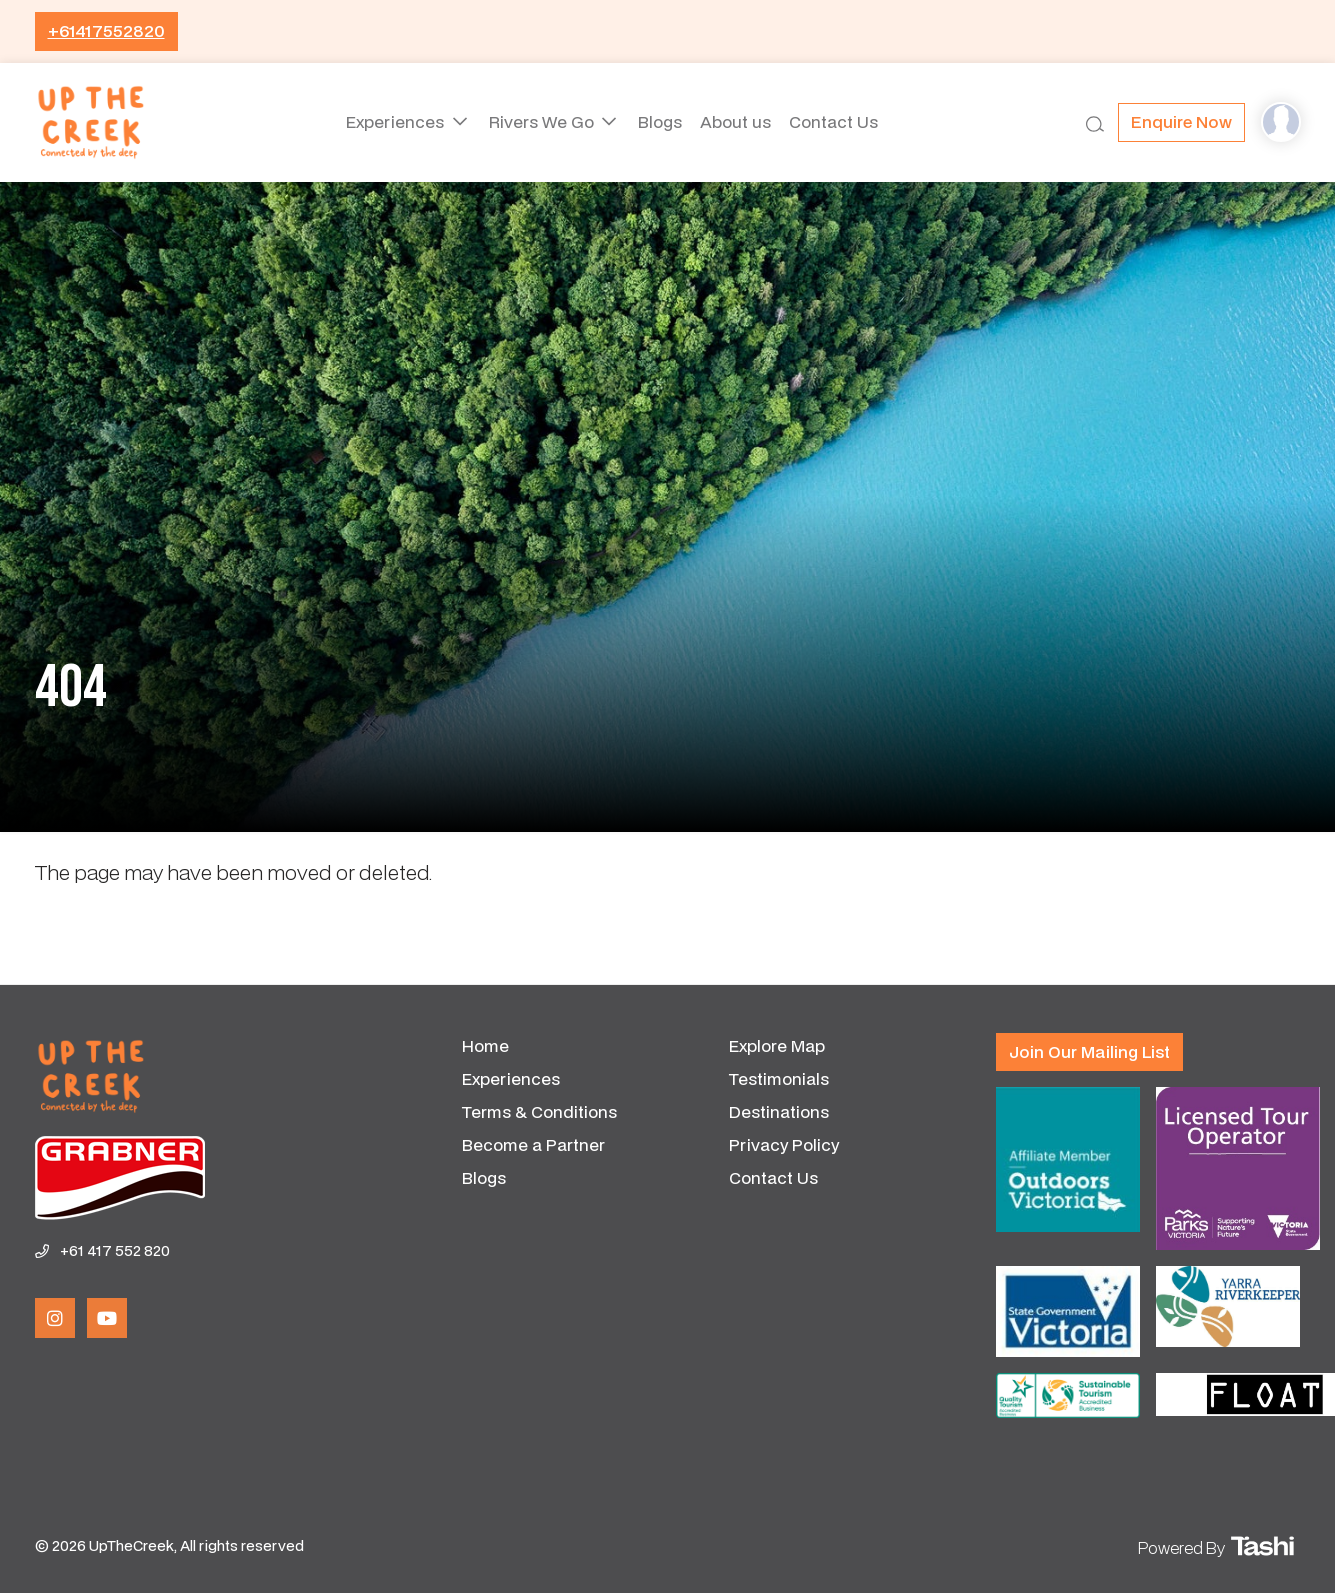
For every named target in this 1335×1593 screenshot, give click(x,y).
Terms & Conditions (539, 1111)
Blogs (656, 121)
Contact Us (845, 121)
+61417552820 (106, 30)
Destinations (779, 1111)
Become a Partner (533, 1144)
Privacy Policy (784, 1144)
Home (485, 1045)
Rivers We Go (535, 121)
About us (739, 121)
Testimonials (779, 1078)
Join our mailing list (1089, 1051)
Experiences (385, 121)
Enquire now (1181, 121)
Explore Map (777, 1045)
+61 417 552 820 (115, 1250)
